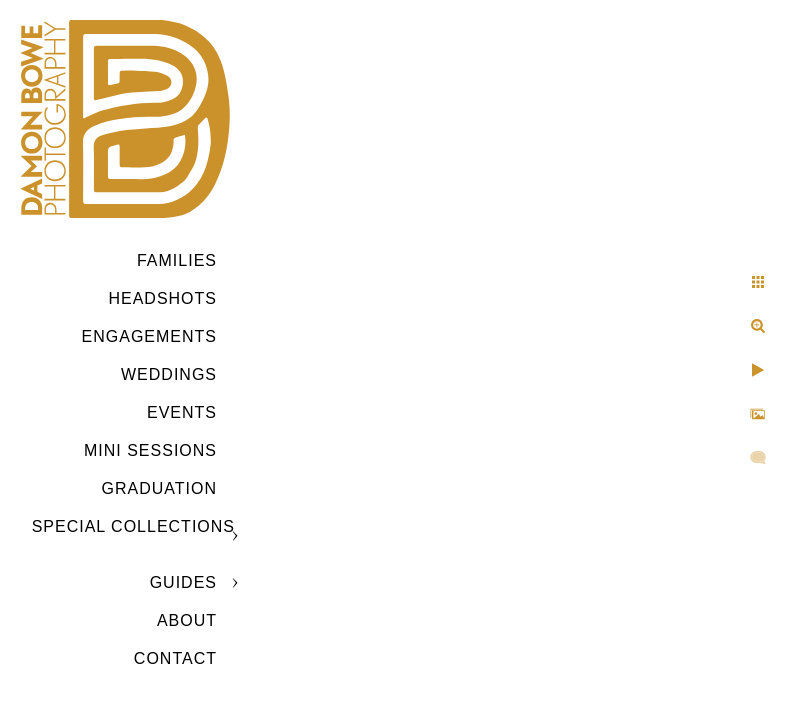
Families (177, 260)
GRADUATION (159, 488)
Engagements (149, 336)
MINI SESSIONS (150, 450)
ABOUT (187, 620)
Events (182, 412)
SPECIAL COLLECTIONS (133, 526)
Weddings (169, 374)
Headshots (162, 298)
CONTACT (175, 658)
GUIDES (183, 582)
